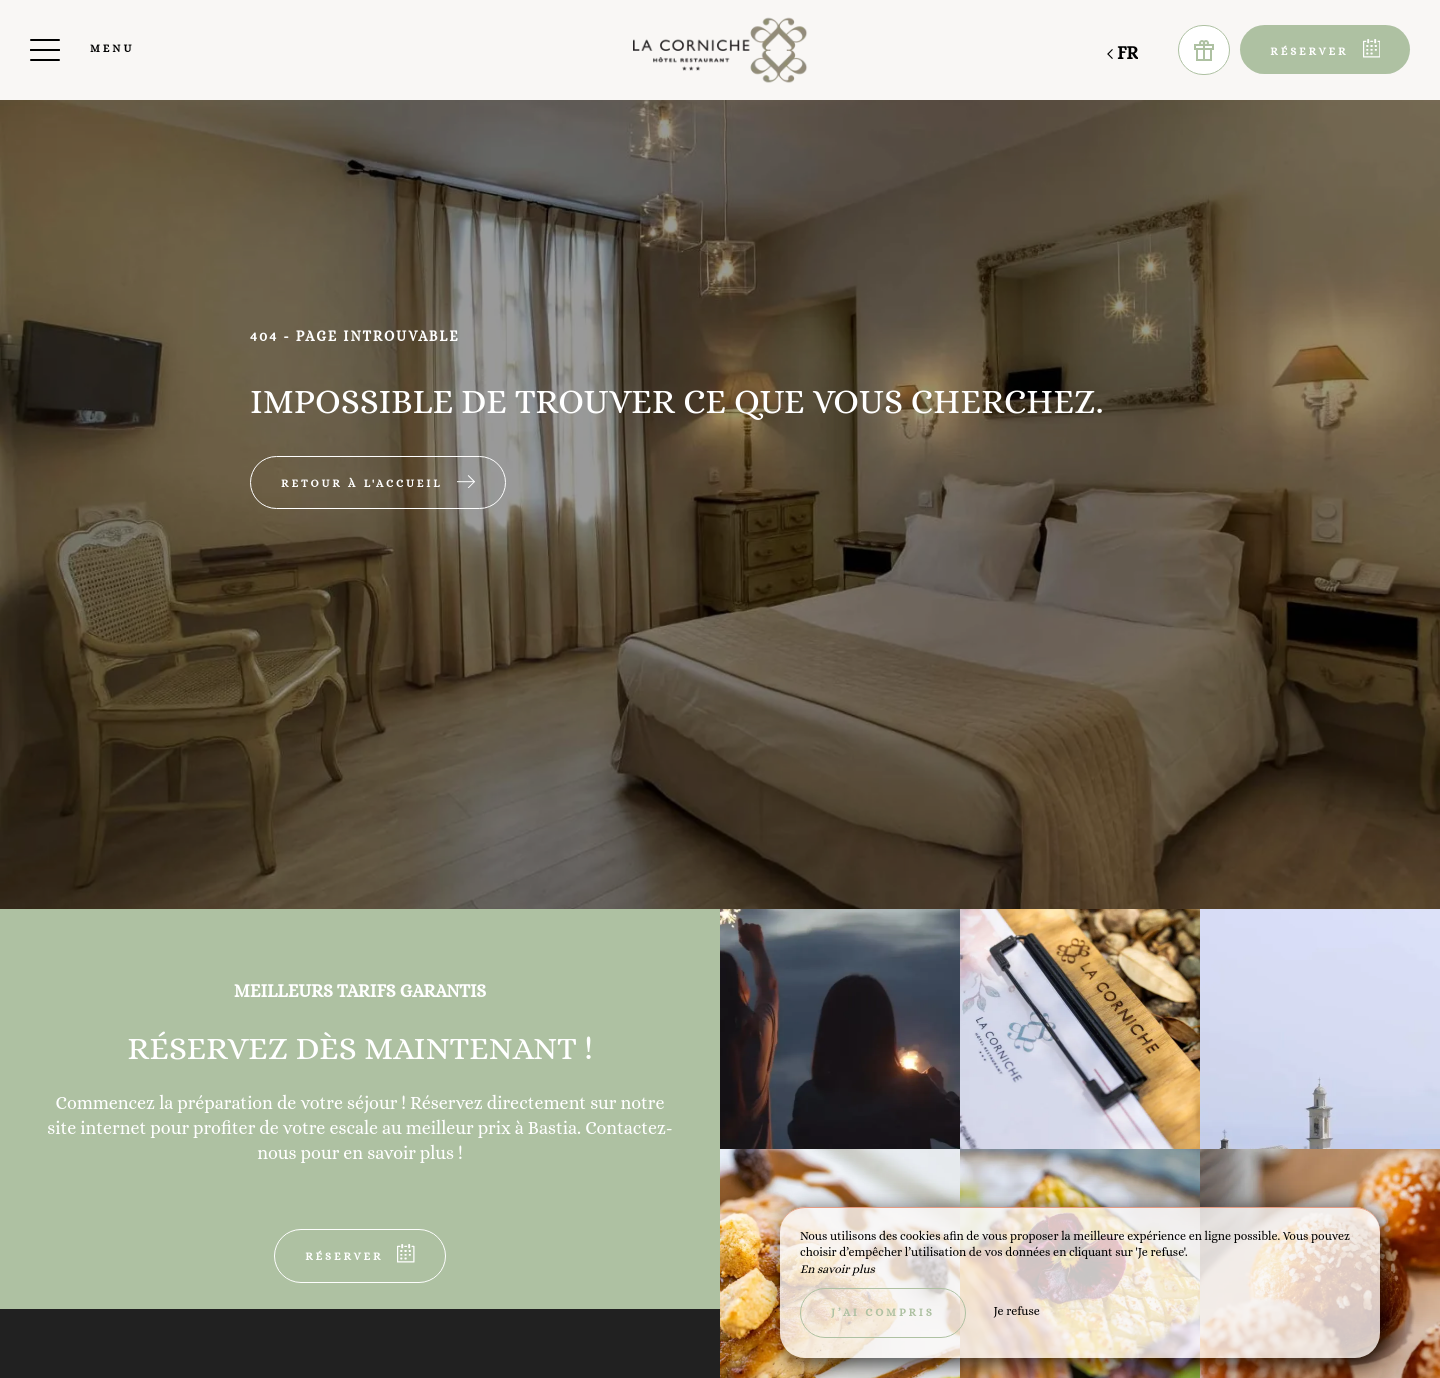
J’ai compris (883, 1312)
